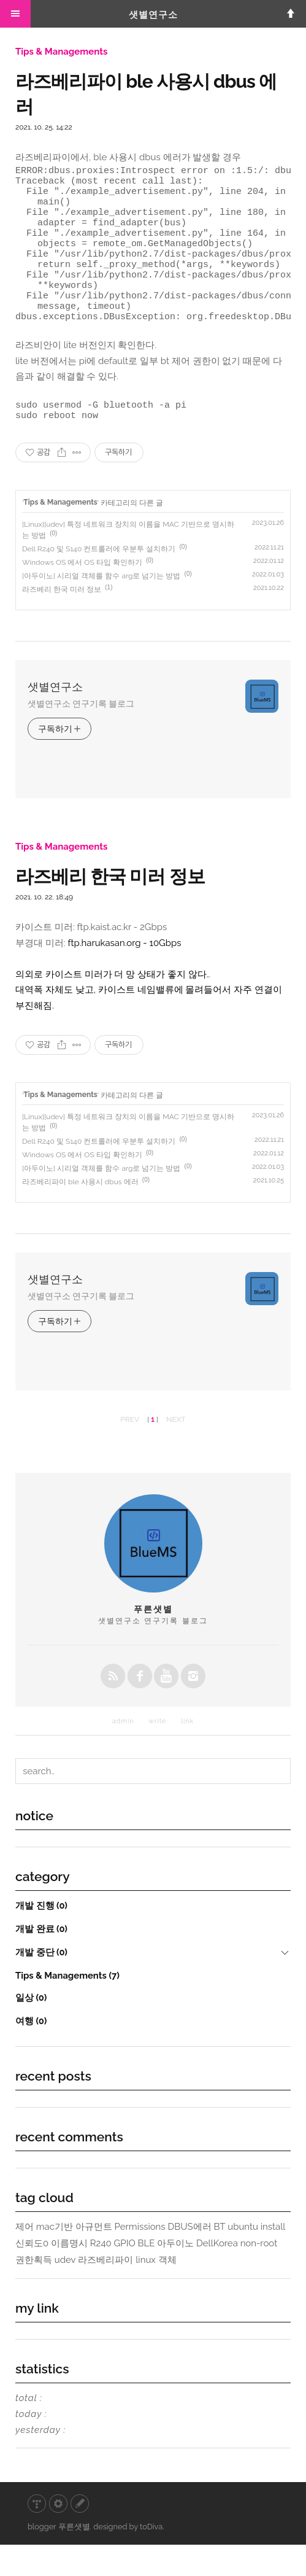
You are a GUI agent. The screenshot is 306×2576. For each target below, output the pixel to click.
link (187, 1752)
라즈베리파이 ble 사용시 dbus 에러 (80, 1213)
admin (123, 1752)
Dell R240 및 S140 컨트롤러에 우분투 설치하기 (98, 580)
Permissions (140, 2258)
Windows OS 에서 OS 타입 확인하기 (82, 593)
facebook (140, 1707)
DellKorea (217, 2274)
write (157, 1752)
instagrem (193, 1707)
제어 (24, 2258)
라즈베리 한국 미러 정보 (61, 620)
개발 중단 (41, 1983)
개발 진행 (41, 1936)
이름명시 (69, 2274)
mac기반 (54, 2258)
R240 (101, 2274)
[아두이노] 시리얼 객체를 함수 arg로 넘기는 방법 (101, 607)
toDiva (151, 2557)
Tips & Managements (61, 51)
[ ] (152, 1450)
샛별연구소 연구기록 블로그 (81, 735)
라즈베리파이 (105, 2291)
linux (146, 2291)
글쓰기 (80, 2535)
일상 (31, 2028)
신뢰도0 (31, 2274)
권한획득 (33, 2291)
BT (219, 2258)
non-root (259, 2274)
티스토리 (37, 2535)
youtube (166, 1707)
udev (65, 2291)
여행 (31, 2052)
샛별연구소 (153, 14)
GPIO (125, 2274)
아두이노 (175, 2274)
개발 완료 (41, 1960)
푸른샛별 (74, 2557)
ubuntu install (256, 2258)
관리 (58, 2535)
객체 (167, 2291)
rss (113, 1707)
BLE (146, 2274)
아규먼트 (93, 2258)
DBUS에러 (189, 2258)
